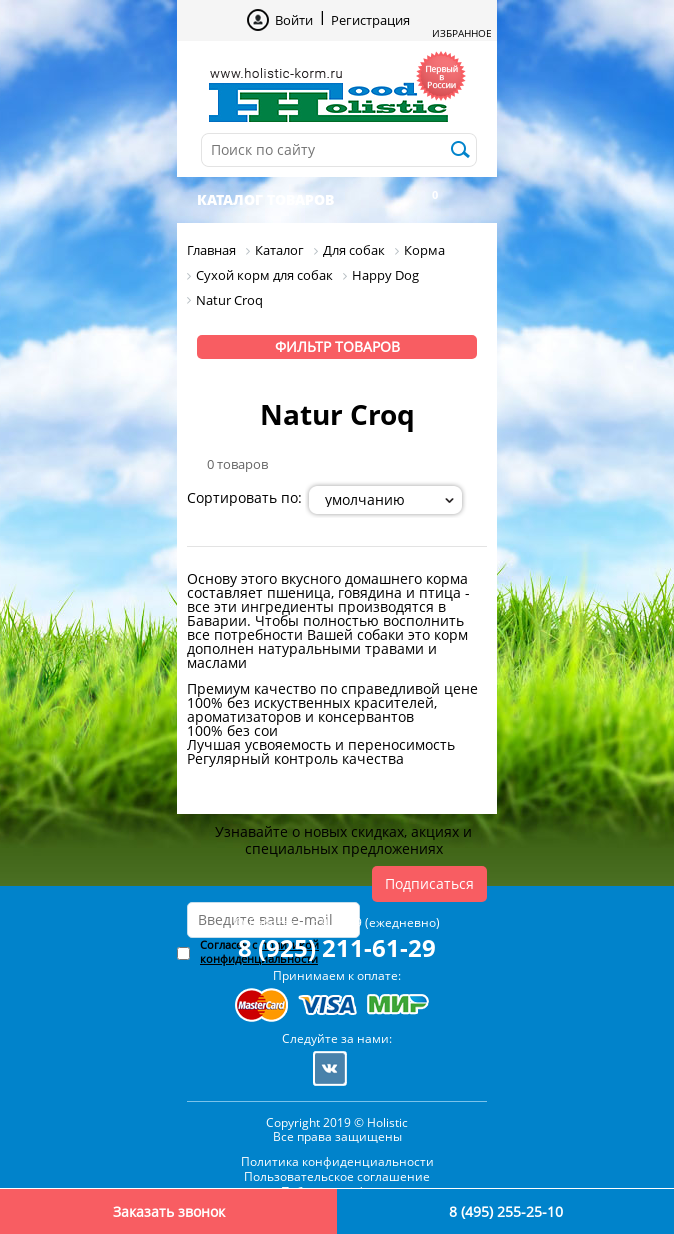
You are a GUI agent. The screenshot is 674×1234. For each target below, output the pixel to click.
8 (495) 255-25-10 (506, 1211)
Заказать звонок (169, 1211)
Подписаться (429, 883)
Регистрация (370, 20)
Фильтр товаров (337, 346)
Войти (294, 20)
